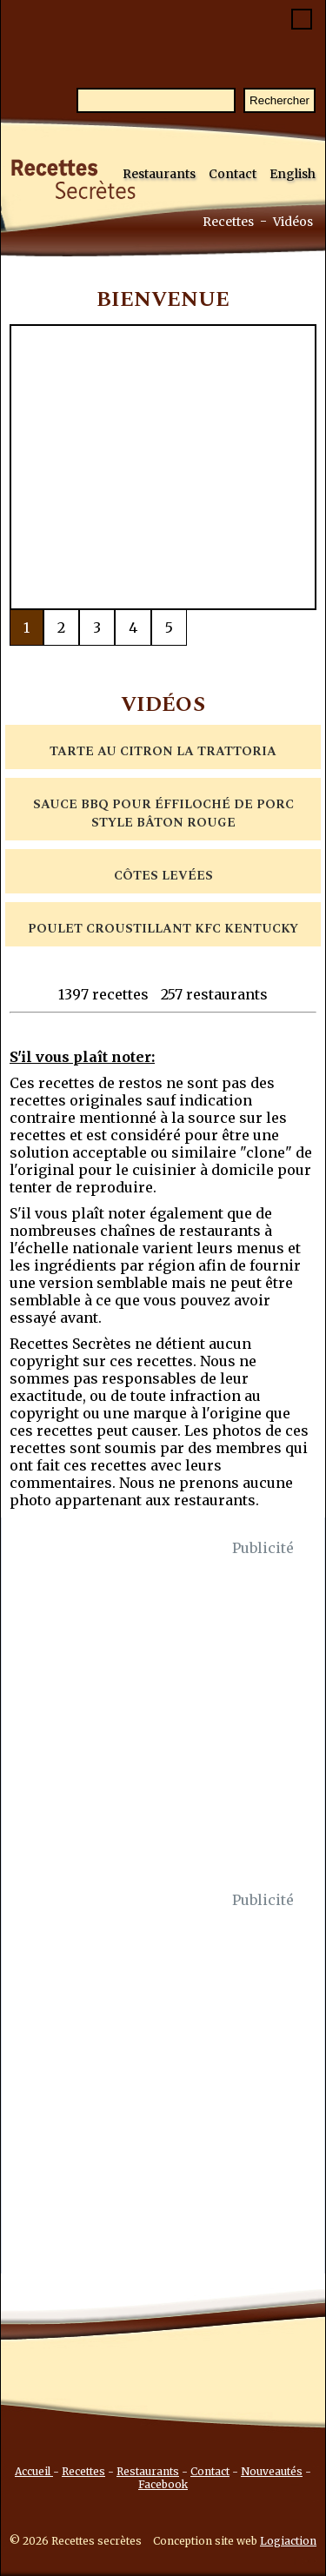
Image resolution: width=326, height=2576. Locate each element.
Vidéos (293, 221)
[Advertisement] (163, 1724)
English (292, 174)
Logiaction (288, 2540)
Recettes (228, 221)
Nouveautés (272, 2471)
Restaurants (159, 174)
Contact (232, 174)
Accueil (34, 2471)
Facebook (163, 2484)
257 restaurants (214, 994)
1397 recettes (103, 994)
